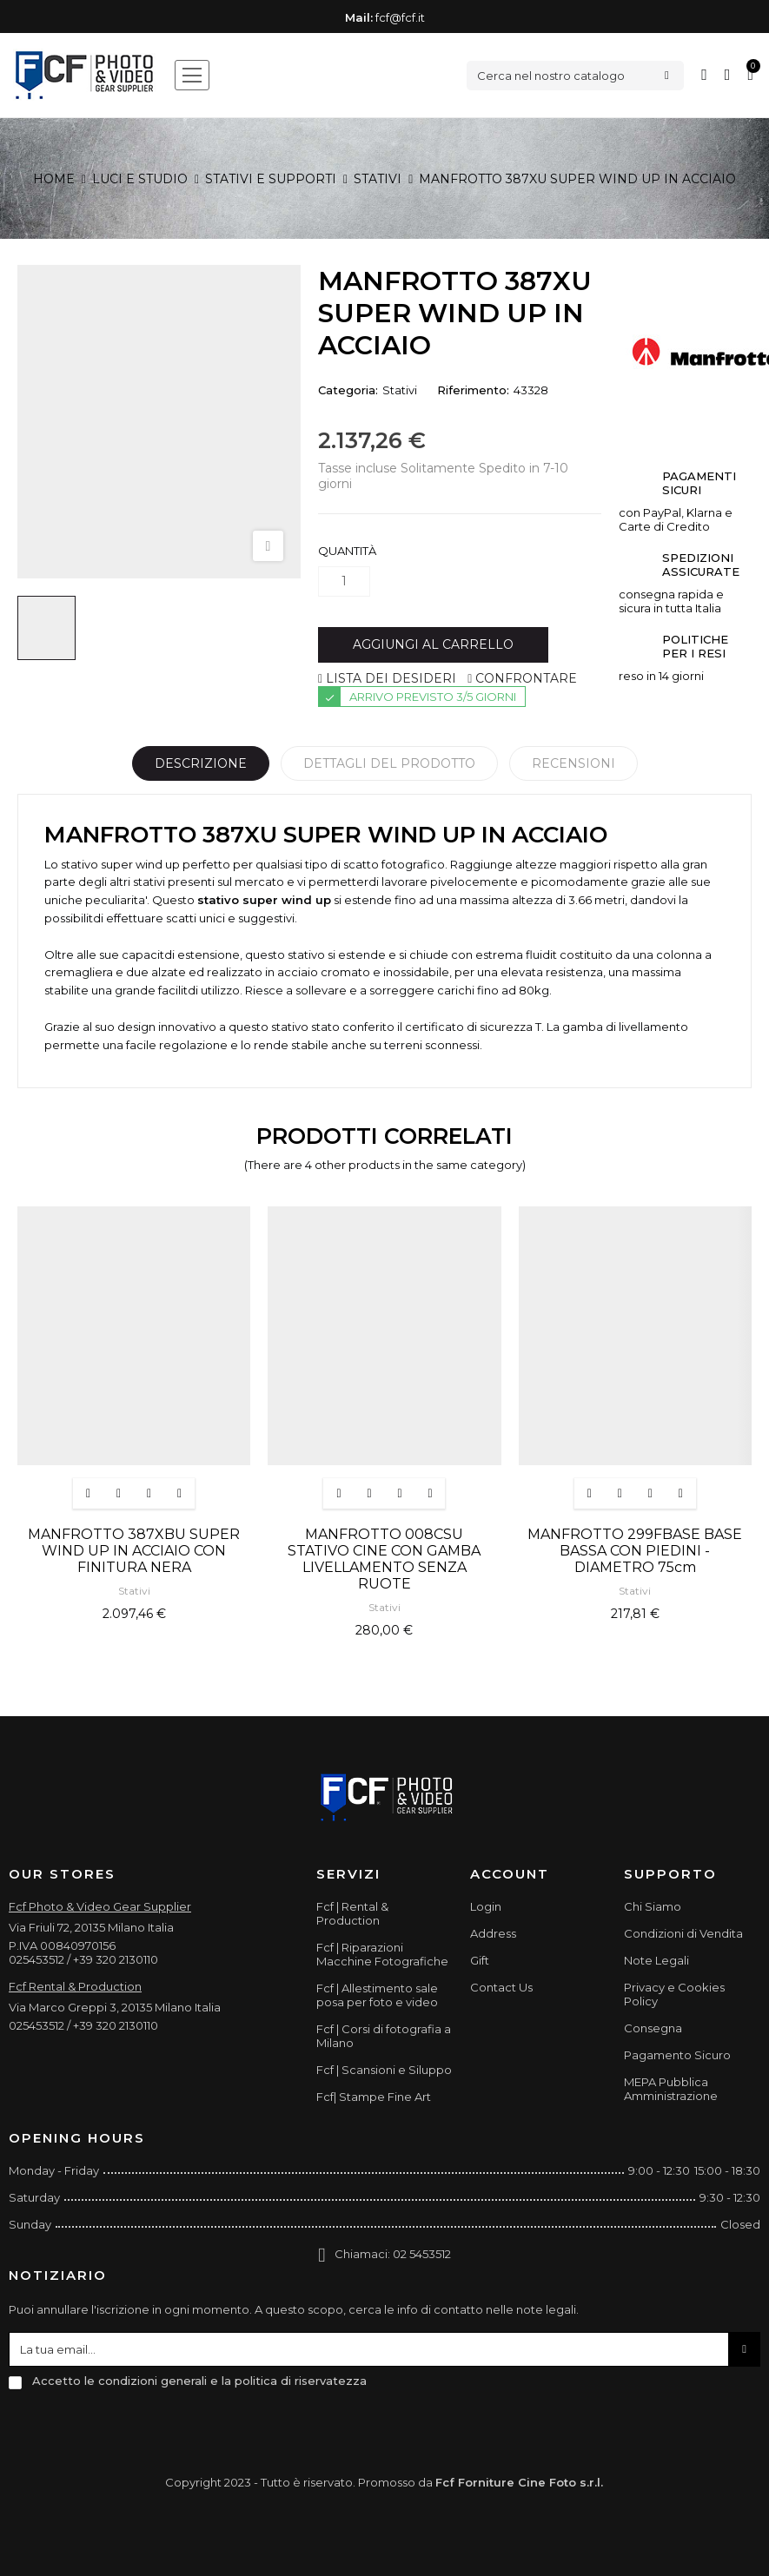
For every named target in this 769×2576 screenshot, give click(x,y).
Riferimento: (473, 390)
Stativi (399, 390)
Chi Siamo (652, 1906)
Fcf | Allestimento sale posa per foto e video (377, 1995)
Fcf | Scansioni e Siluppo (384, 2070)
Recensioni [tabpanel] (573, 763)
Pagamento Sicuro (677, 2055)
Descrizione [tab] (201, 763)
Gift (479, 1960)
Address (493, 1933)
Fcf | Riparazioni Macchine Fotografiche (382, 1954)
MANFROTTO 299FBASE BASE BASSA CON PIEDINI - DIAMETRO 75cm (634, 1550)
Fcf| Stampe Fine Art (373, 2097)
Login (485, 1906)
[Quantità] (344, 581)
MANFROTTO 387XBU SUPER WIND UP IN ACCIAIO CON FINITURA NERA (134, 1550)
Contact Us (501, 1987)
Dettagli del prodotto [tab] (389, 763)
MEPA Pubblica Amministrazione (671, 2089)
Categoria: (348, 390)
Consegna (653, 2028)
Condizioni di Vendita (683, 1933)
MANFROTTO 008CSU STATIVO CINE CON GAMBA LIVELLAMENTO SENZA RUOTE (384, 1559)
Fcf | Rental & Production (352, 1913)
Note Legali (656, 1960)
